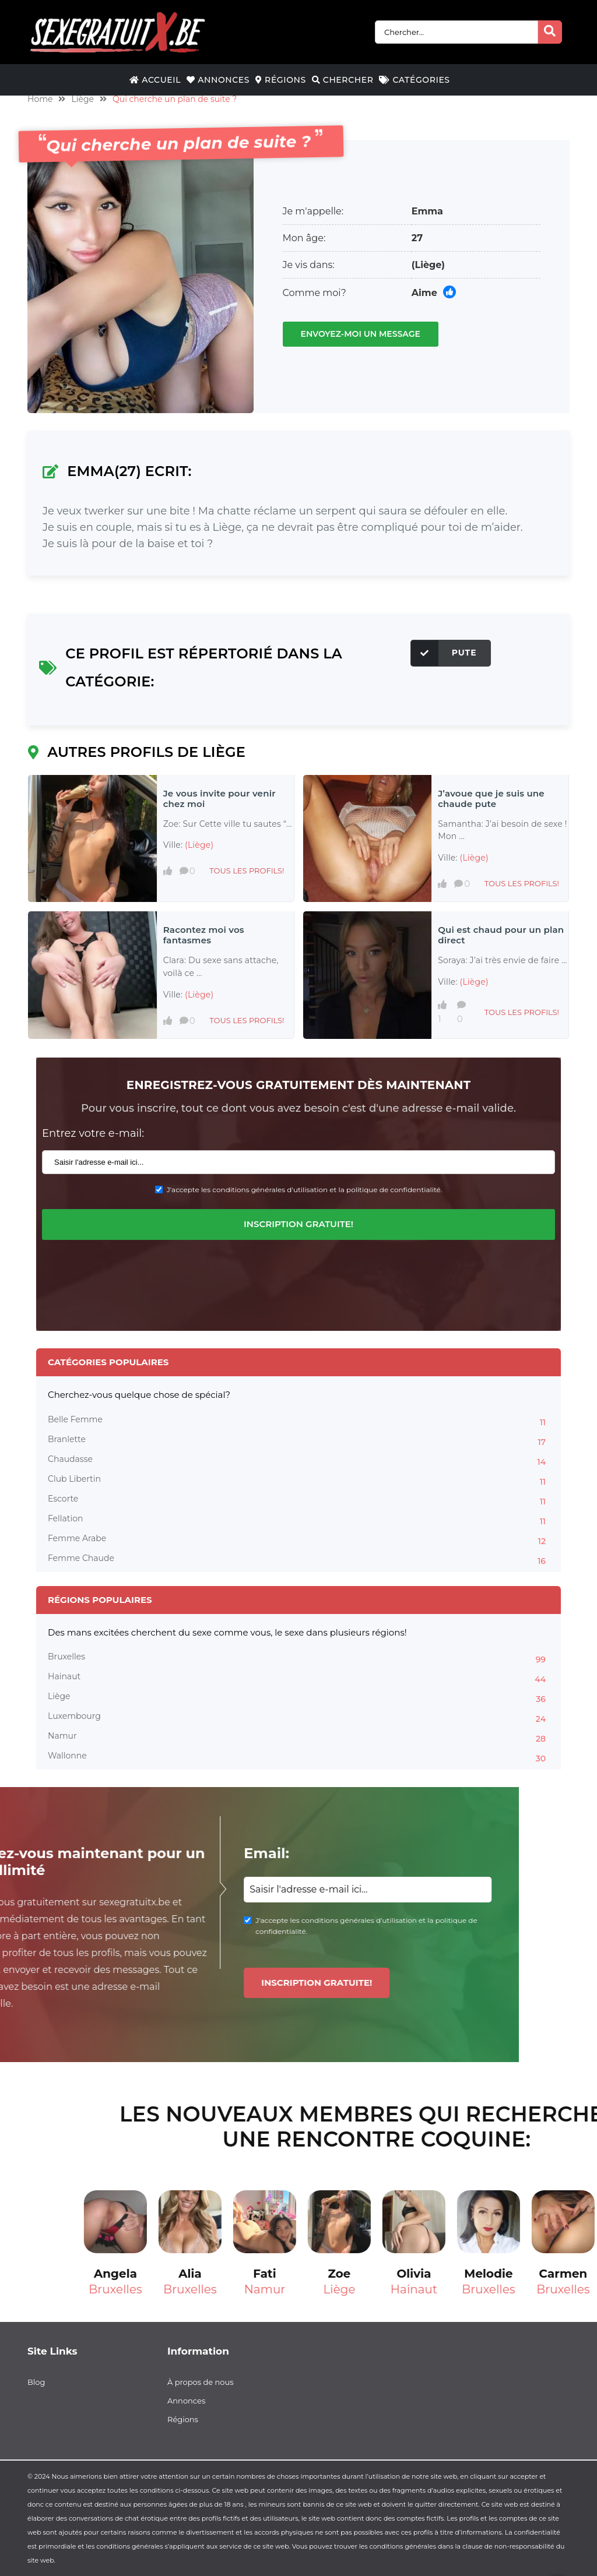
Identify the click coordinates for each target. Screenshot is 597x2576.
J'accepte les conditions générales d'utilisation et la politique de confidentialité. (305, 1189)
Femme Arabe (298, 1540)
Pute (444, 653)
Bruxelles (298, 1658)
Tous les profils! (246, 870)
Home (39, 99)
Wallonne (298, 1757)
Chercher (343, 80)
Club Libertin (298, 1481)
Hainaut (298, 1678)
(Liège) (428, 264)
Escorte (298, 1500)
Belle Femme (298, 1421)
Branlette (298, 1441)
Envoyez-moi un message (360, 334)
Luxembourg (298, 1718)
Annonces (218, 80)
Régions (280, 80)
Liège (82, 99)
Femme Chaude (298, 1560)
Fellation (298, 1520)
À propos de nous (200, 2382)
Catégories (414, 80)
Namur (298, 1738)
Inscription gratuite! (298, 1223)
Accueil (155, 80)
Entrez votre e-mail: (93, 1133)
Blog (36, 2382)
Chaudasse (298, 1461)
